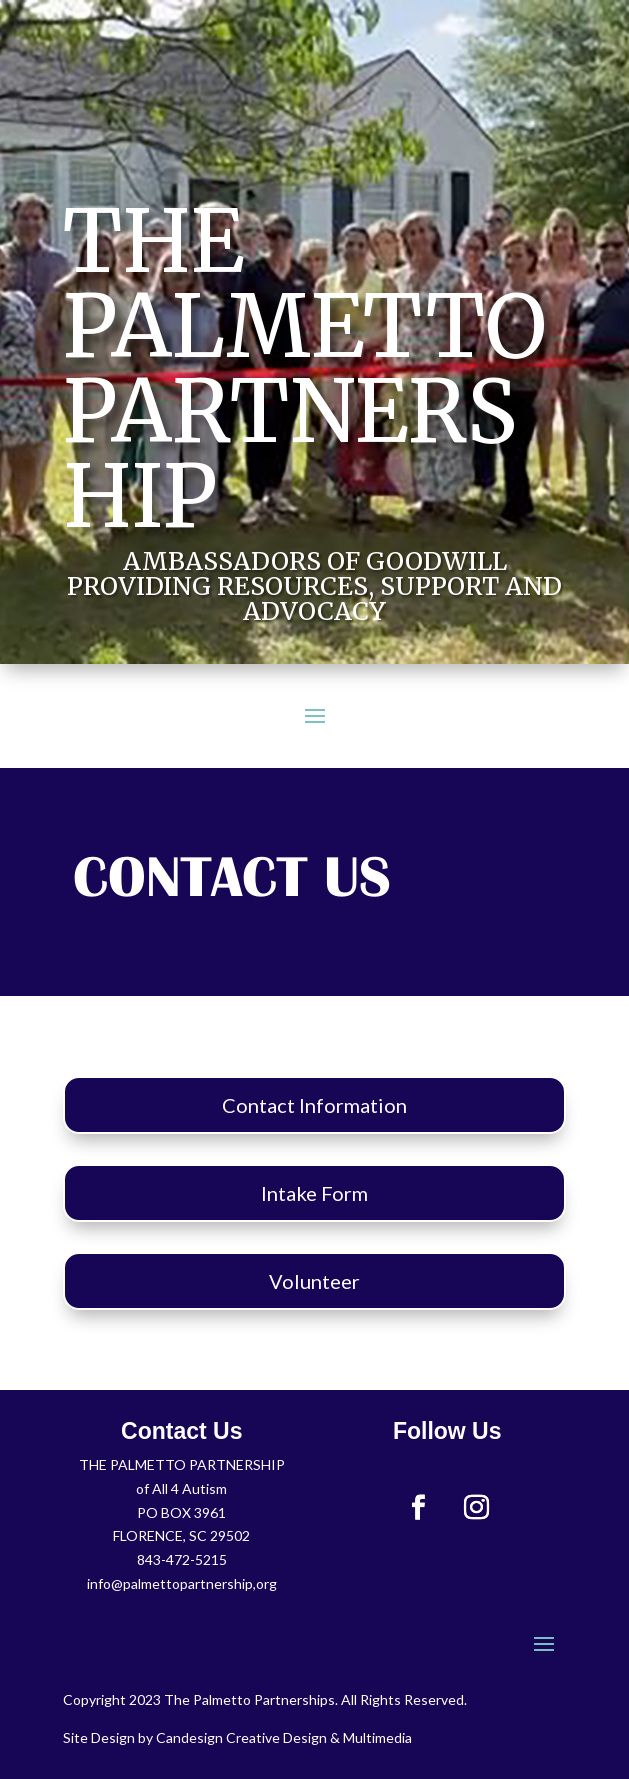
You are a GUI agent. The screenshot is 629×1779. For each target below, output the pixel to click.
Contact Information (314, 1105)
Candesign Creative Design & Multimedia (284, 1737)
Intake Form (314, 1193)
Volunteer (314, 1281)
